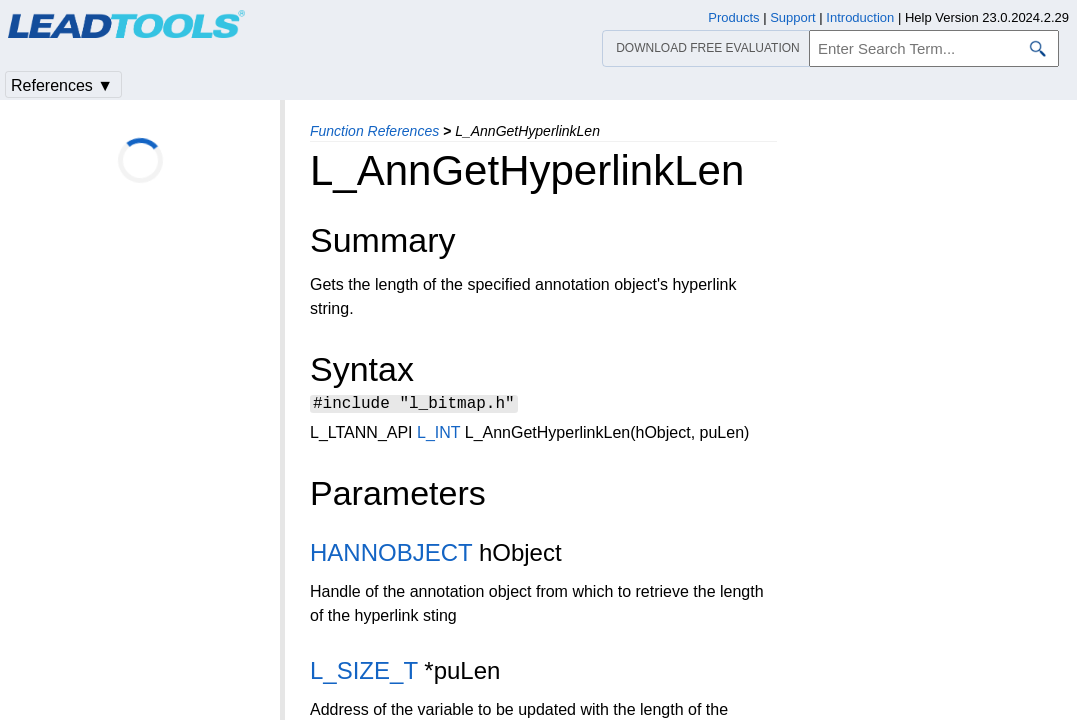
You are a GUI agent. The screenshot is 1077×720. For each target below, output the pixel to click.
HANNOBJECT (391, 555)
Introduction (860, 17)
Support (793, 17)
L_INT (438, 435)
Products (733, 17)
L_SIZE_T (364, 673)
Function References (374, 131)
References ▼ (62, 85)
